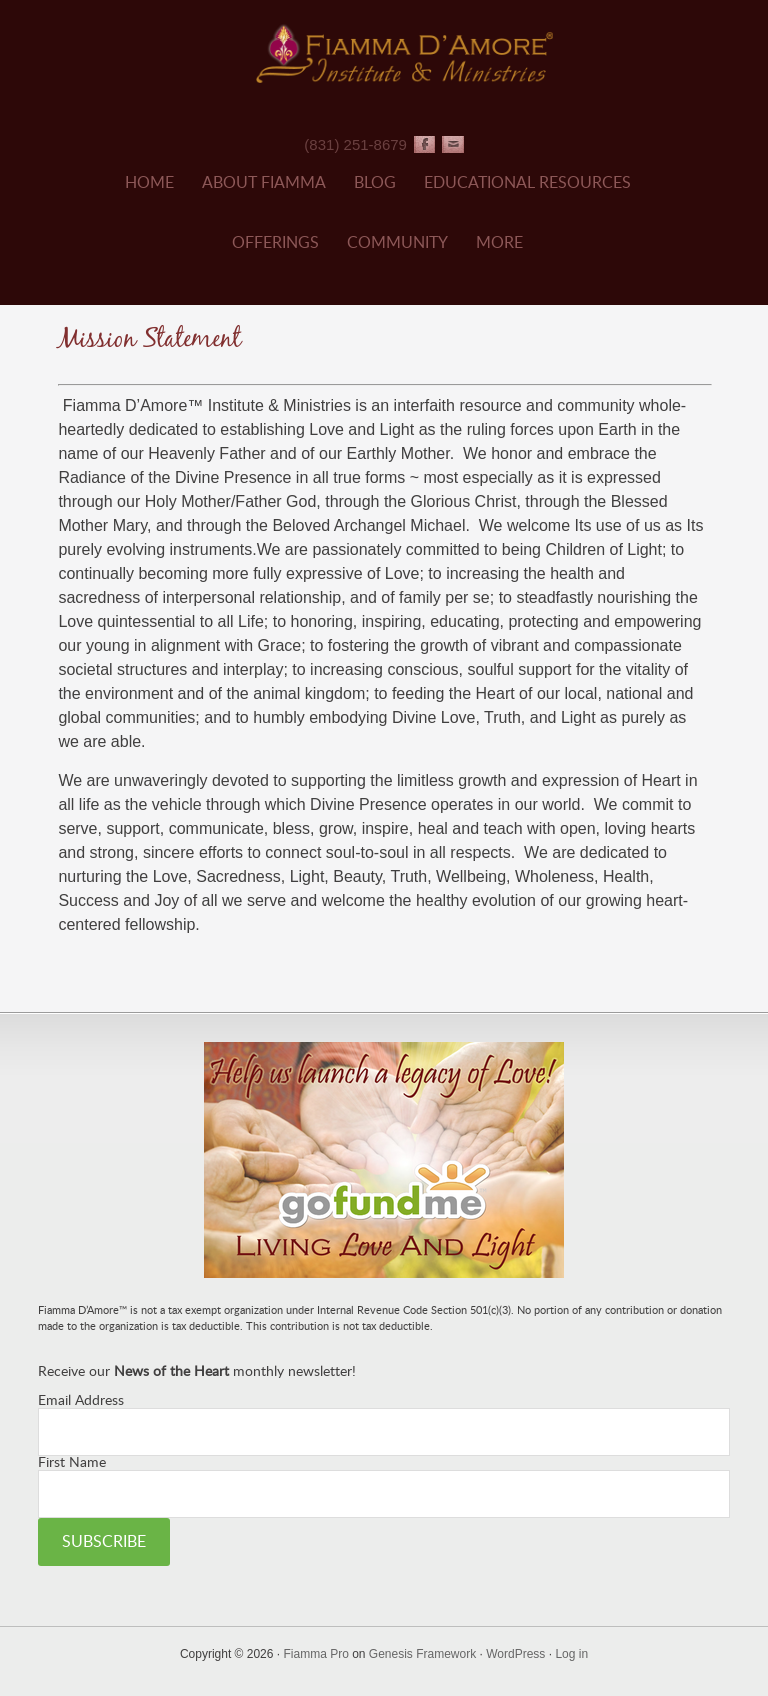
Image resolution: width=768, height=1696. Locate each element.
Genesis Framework (422, 1654)
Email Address (81, 1401)
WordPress (515, 1654)
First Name (72, 1463)
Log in (571, 1654)
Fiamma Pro (315, 1654)
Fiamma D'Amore (403, 53)
